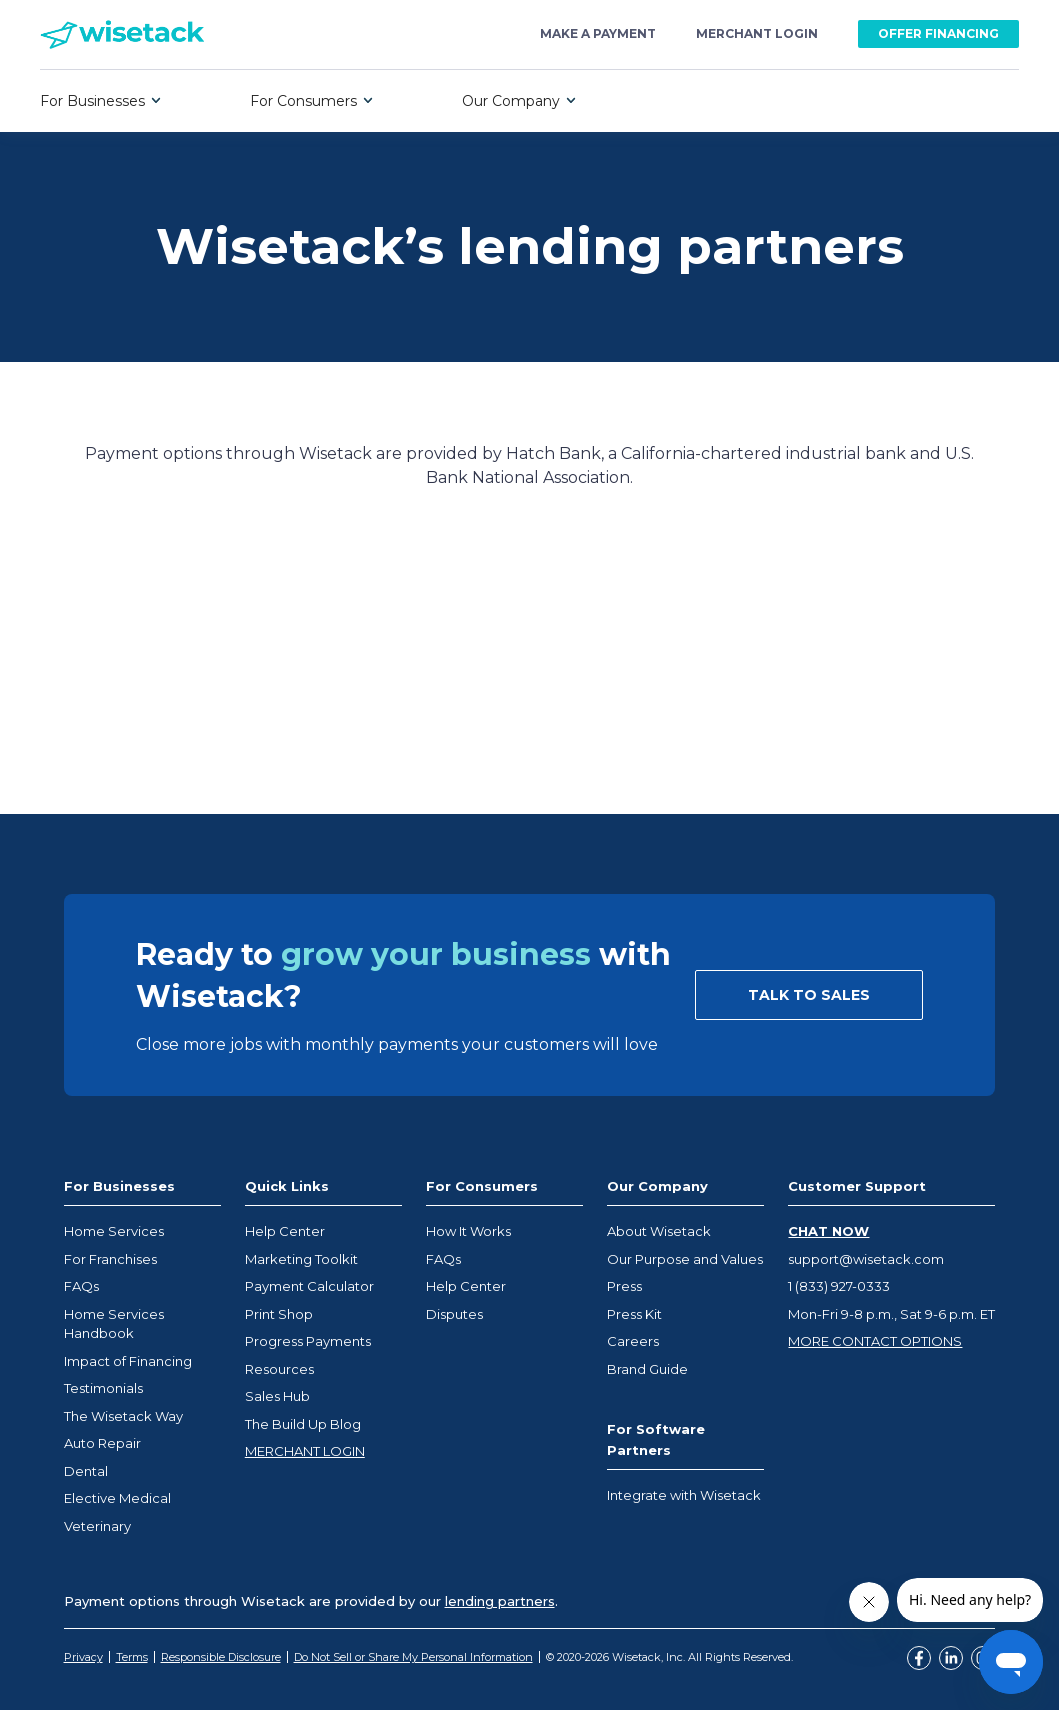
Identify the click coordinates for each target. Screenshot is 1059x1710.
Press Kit (634, 1314)
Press (624, 1286)
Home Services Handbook (114, 1324)
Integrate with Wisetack (684, 1495)
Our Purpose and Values (685, 1259)
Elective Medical (117, 1498)
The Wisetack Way (123, 1416)
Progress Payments (308, 1341)
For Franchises (110, 1259)
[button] (101, 101)
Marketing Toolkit (301, 1259)
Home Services (114, 1231)
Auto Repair (102, 1443)
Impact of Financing (128, 1361)
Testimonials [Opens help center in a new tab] (103, 1388)
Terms (132, 1657)
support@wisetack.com (866, 1259)
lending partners (500, 1601)
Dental (86, 1471)
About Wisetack (659, 1231)
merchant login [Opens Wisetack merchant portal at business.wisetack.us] (757, 34)
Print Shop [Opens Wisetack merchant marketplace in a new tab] (279, 1314)
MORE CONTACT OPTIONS (875, 1341)
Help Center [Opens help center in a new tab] (285, 1231)
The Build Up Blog (303, 1424)
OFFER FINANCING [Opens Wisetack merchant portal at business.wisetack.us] (938, 33)
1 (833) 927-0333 (839, 1286)
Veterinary (97, 1526)
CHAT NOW (828, 1231)
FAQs (81, 1286)
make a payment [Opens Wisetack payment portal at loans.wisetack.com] (598, 34)
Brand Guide (647, 1369)
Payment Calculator (309, 1286)
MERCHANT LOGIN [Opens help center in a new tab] (305, 1451)
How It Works (468, 1231)
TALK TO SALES (809, 995)
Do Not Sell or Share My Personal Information (413, 1657)
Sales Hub (277, 1396)
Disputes (454, 1314)
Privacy (83, 1657)
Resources (279, 1369)
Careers (633, 1341)
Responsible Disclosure (221, 1657)
